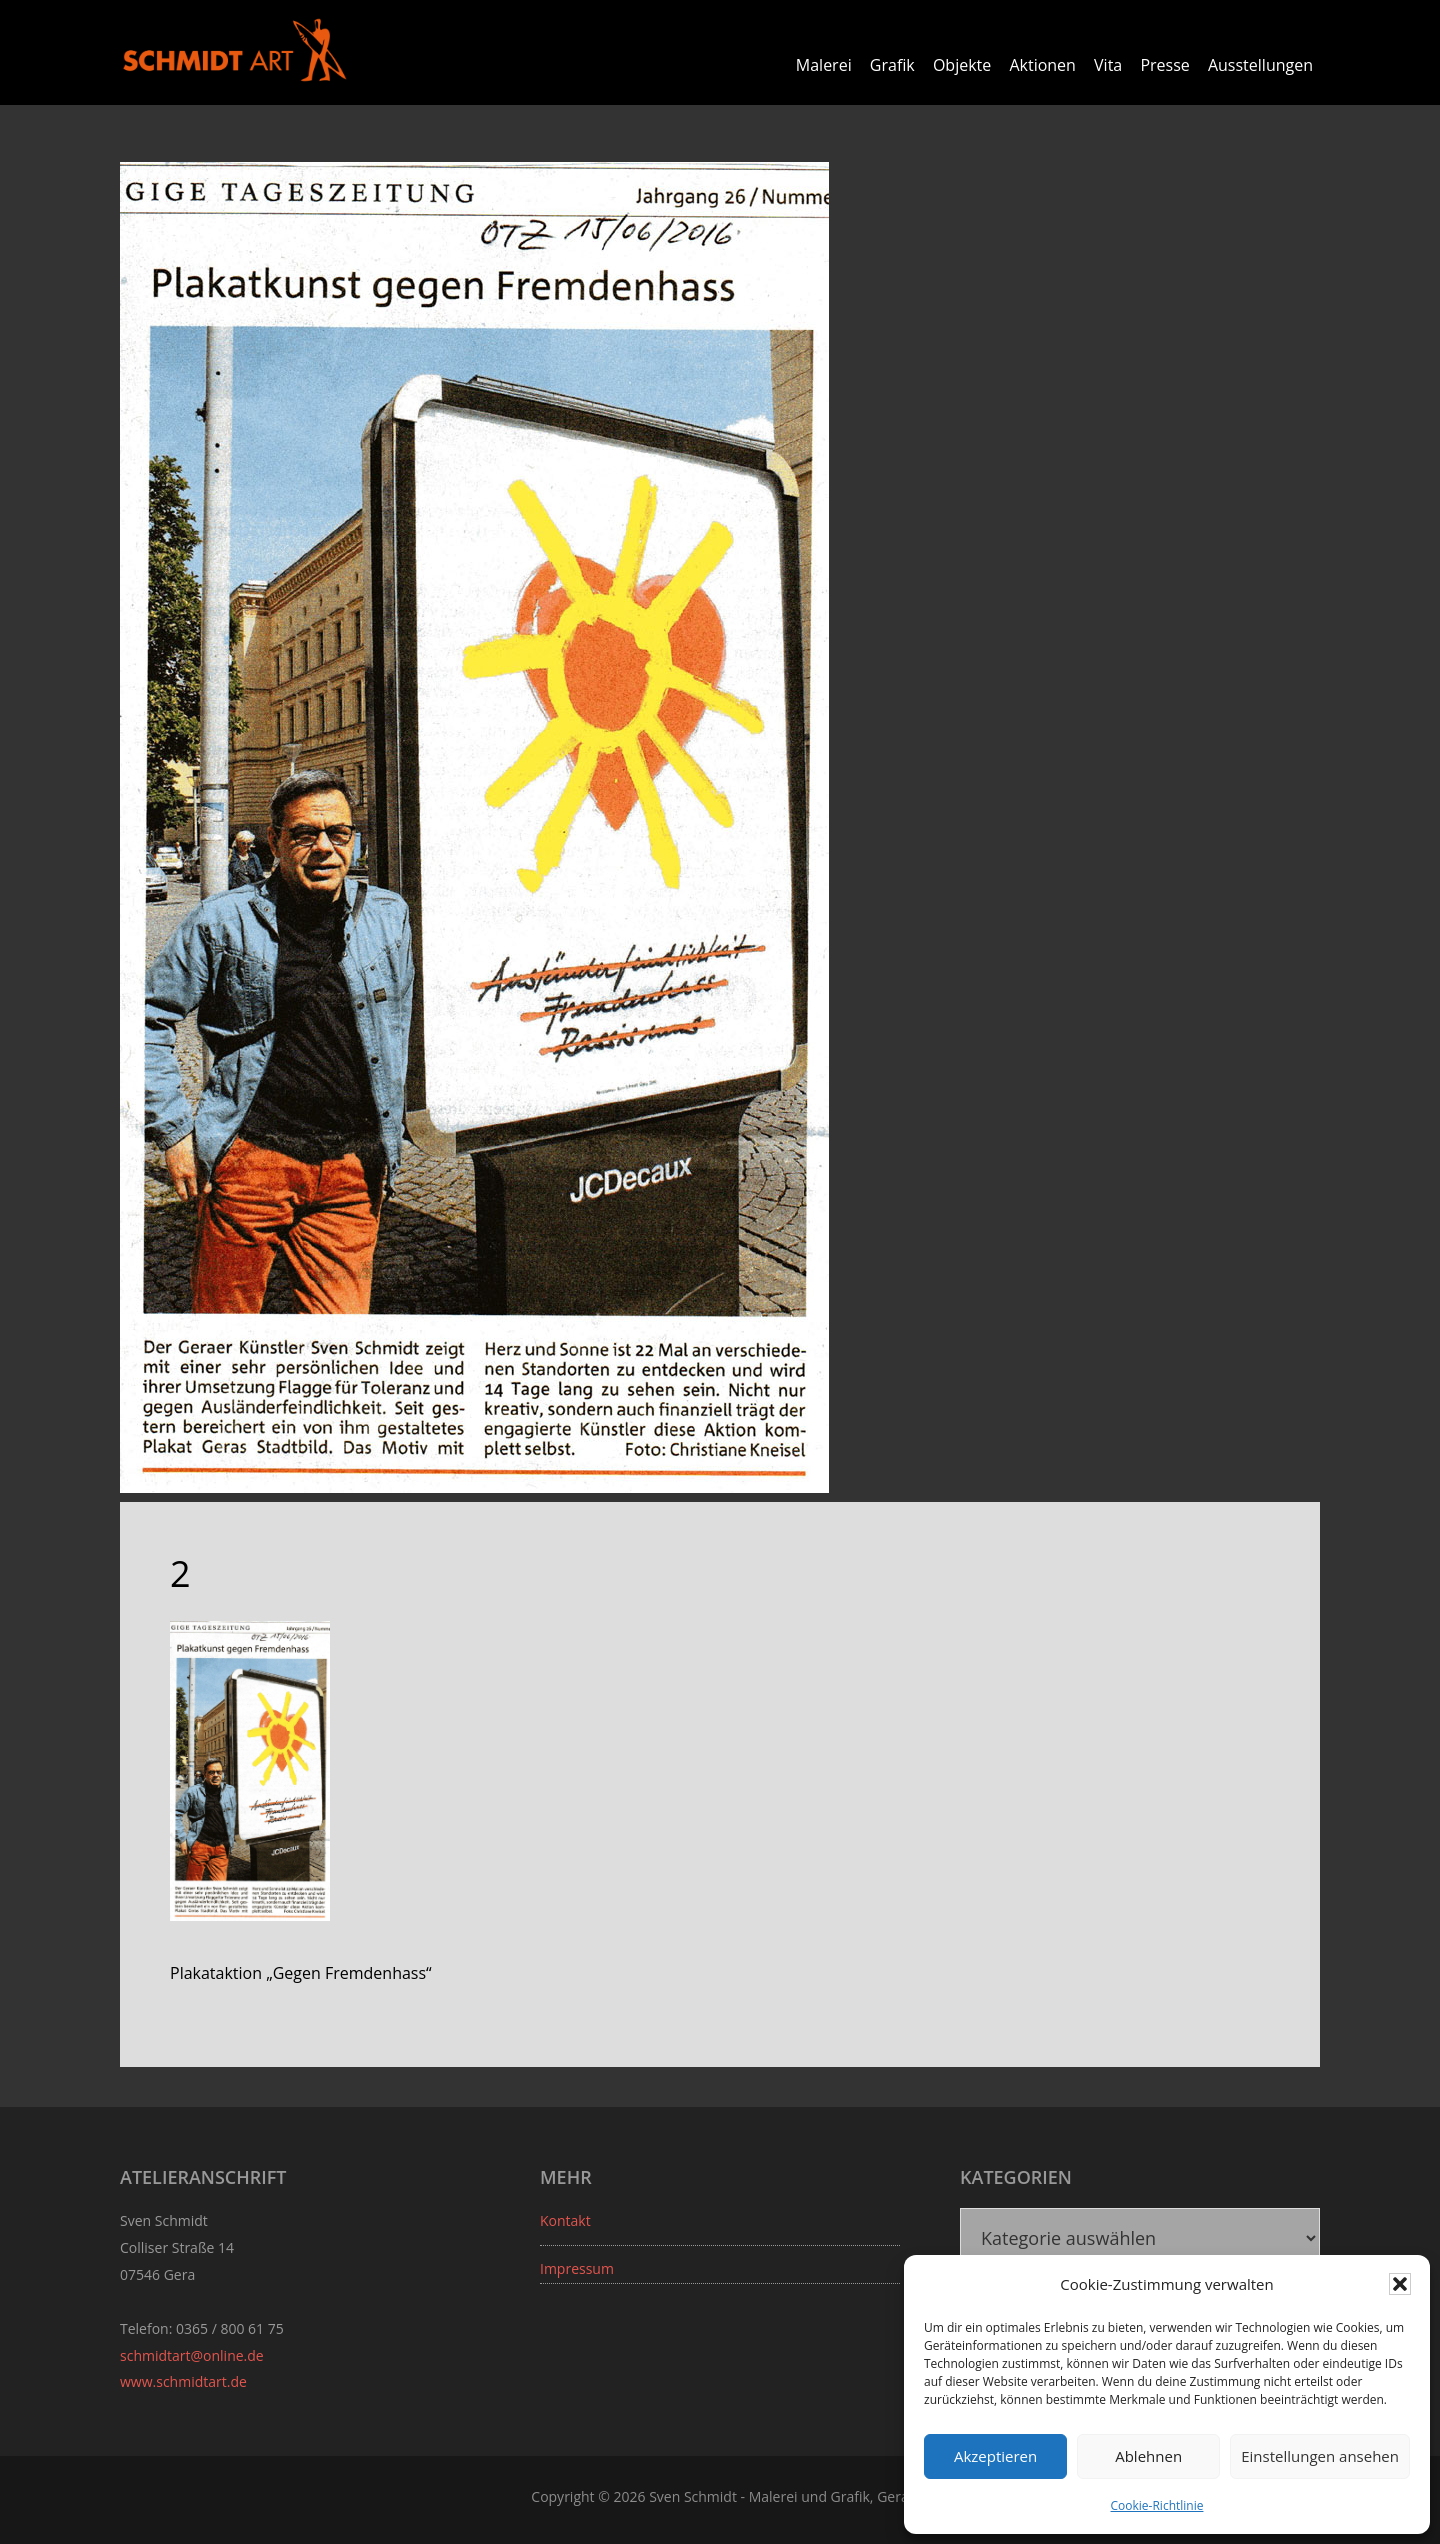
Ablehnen (1148, 2456)
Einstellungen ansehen (1320, 2456)
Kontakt (565, 2220)
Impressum (577, 2268)
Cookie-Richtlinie (1157, 2505)
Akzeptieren (995, 2456)
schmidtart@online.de (192, 2355)
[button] (1400, 2284)
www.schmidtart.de (183, 2381)
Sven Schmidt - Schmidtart (235, 50)
